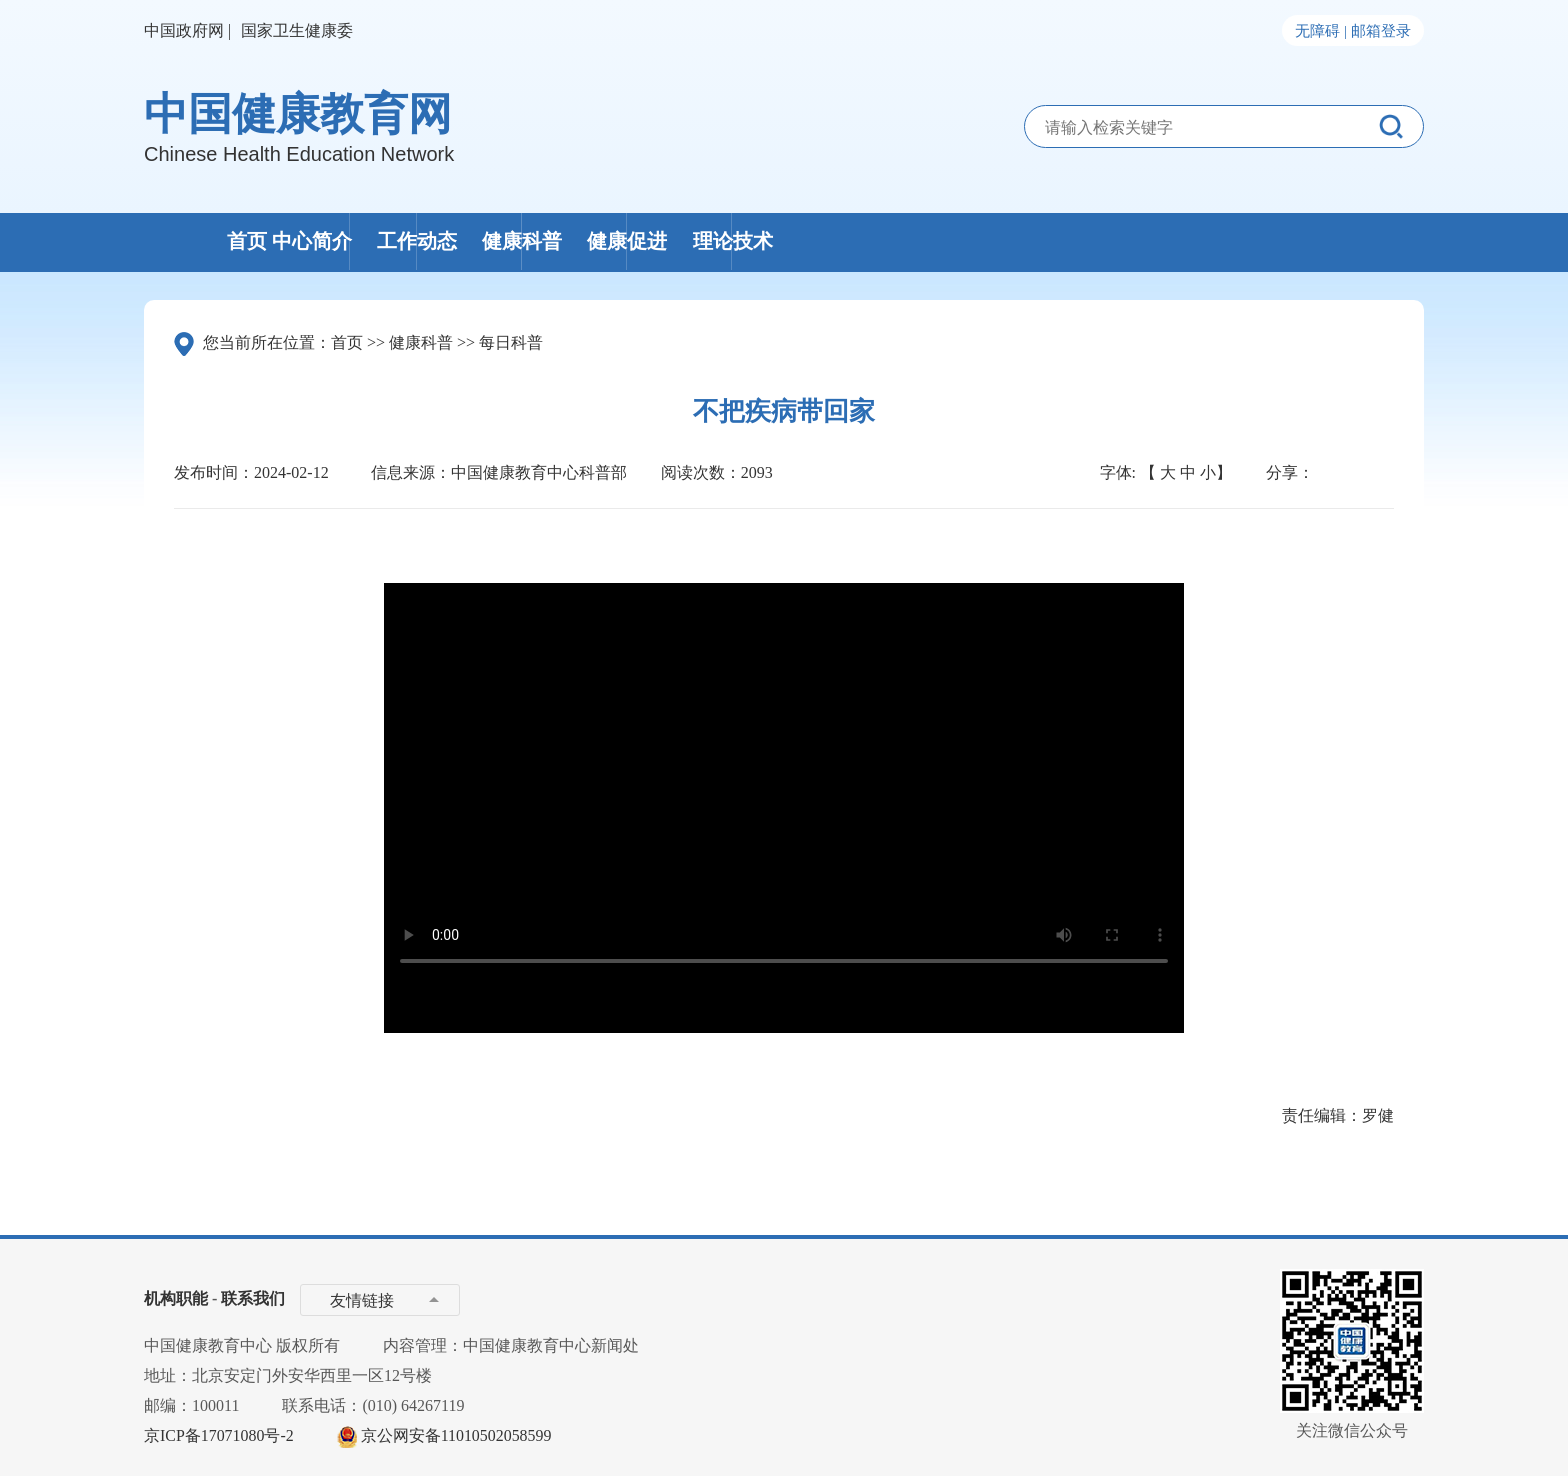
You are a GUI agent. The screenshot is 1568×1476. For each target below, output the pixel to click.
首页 (250, 242)
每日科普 (511, 342)
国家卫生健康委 (297, 30)
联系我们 (253, 1298)
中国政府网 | (187, 30)
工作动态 (674, 242)
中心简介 (462, 242)
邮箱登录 (1381, 31)
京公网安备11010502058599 (456, 1435)
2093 (757, 472)
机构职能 (176, 1298)
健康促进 (1098, 242)
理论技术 (1310, 242)
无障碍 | (1321, 31)
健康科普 (886, 242)
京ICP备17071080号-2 (219, 1435)
